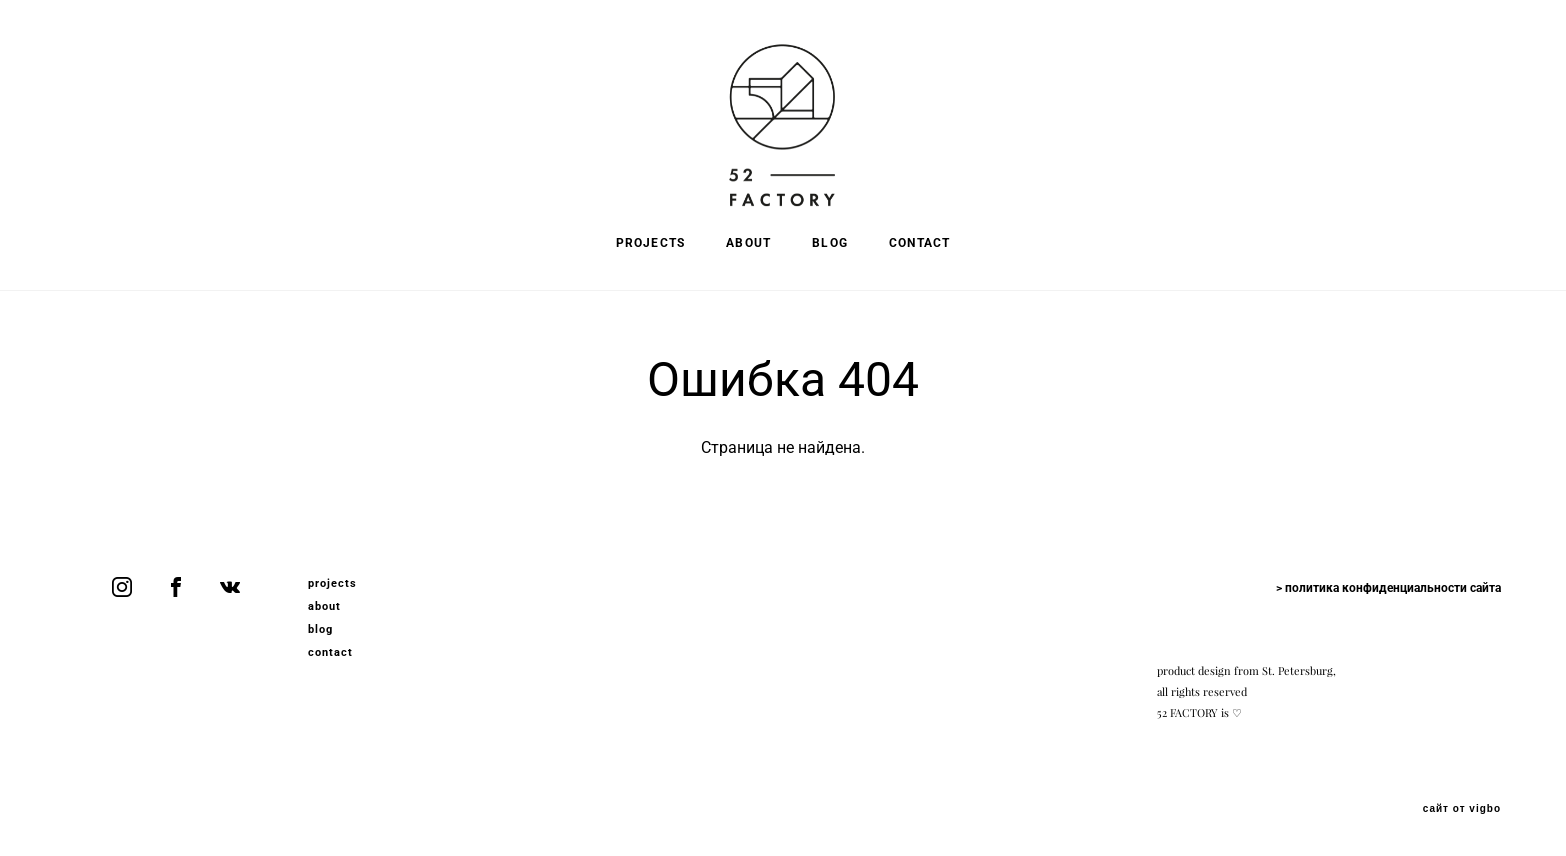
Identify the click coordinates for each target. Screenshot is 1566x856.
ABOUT (748, 243)
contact (331, 652)
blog (320, 629)
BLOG (830, 243)
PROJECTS (651, 243)
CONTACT (919, 243)
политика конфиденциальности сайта (1393, 588)
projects (333, 583)
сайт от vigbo (1462, 809)
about (325, 606)
